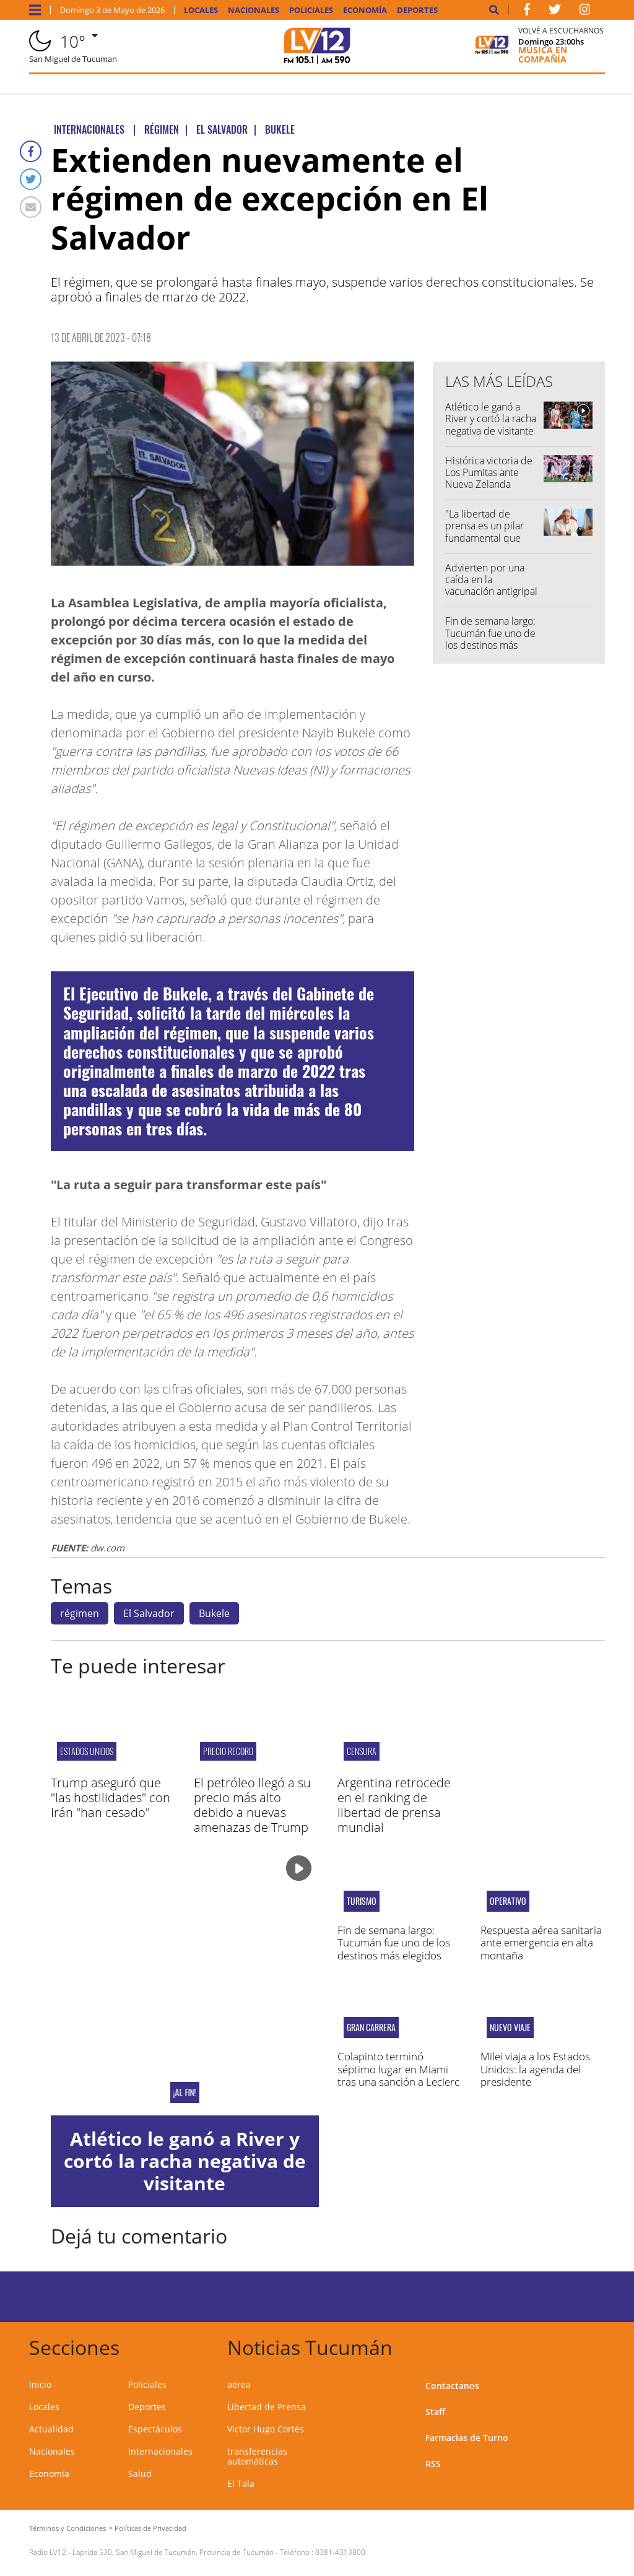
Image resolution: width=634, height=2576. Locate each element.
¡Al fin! (184, 2092)
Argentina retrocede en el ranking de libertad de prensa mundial (394, 1805)
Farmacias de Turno (466, 2438)
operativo (508, 1901)
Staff (435, 2412)
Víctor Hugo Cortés (265, 2429)
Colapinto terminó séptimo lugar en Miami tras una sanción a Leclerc (398, 2069)
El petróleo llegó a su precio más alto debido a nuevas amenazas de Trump (252, 1805)
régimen (79, 1613)
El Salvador (149, 1613)
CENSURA (361, 1751)
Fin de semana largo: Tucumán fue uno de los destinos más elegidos (490, 639)
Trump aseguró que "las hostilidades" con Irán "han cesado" (110, 1797)
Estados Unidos (86, 1751)
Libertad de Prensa (266, 2407)
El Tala (240, 2483)
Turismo (361, 1901)
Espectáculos (155, 2429)
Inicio (40, 2384)
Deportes (417, 10)
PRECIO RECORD (228, 1751)
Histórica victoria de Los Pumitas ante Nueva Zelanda (488, 472)
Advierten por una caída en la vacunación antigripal (491, 579)
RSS (433, 2464)
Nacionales (253, 10)
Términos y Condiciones (67, 2528)
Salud (140, 2473)
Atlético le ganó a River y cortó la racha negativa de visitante (490, 418)
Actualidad (51, 2429)
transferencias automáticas (257, 2456)
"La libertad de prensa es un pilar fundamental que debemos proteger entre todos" (486, 537)
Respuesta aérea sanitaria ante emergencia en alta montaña (541, 1942)
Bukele (214, 1613)
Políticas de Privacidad (150, 2528)
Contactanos (452, 2386)
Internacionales (160, 2451)
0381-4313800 (340, 2552)
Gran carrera (371, 2027)
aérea (239, 2384)
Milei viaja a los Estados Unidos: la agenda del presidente (535, 2069)
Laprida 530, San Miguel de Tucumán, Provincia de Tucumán (173, 2552)
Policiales (311, 10)
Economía (365, 10)
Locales (201, 10)
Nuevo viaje (510, 2027)
